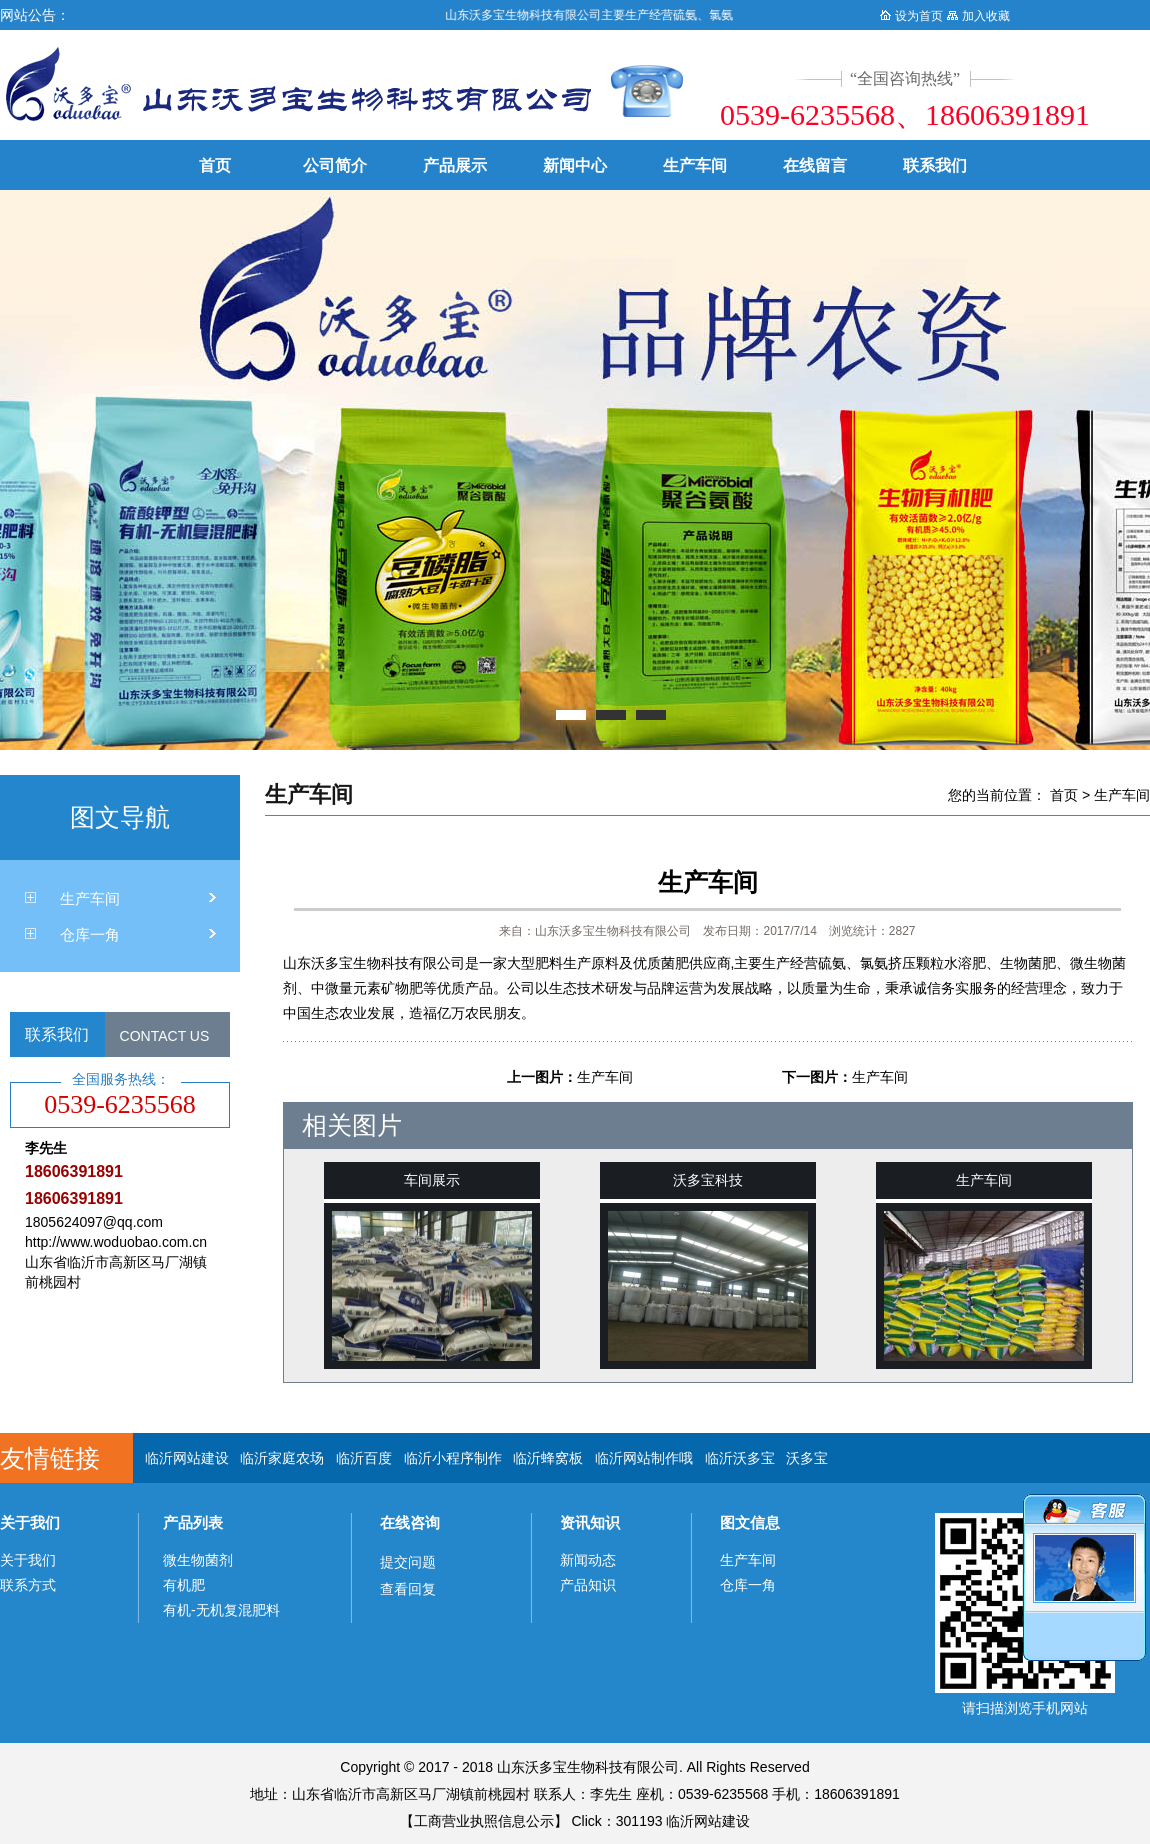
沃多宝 (807, 1458)
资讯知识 (590, 1522)
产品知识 (588, 1585)
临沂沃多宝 (740, 1458)
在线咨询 (410, 1522)
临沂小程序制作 (453, 1458)
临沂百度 (364, 1458)
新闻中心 (575, 165)
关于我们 (30, 1522)
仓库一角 (90, 934)
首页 (215, 165)
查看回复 (408, 1589)
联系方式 (28, 1585)
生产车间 (695, 165)
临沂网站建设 (187, 1458)
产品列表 (193, 1522)
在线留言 (815, 165)
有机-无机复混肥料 (221, 1610)
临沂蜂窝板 (548, 1458)
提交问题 (408, 1562)
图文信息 (750, 1522)
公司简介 (335, 165)
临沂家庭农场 (282, 1458)
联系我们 (935, 165)
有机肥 (184, 1585)
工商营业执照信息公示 (484, 1821)
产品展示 (455, 165)
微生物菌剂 (198, 1560)
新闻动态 (588, 1560)
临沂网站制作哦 (644, 1458)
